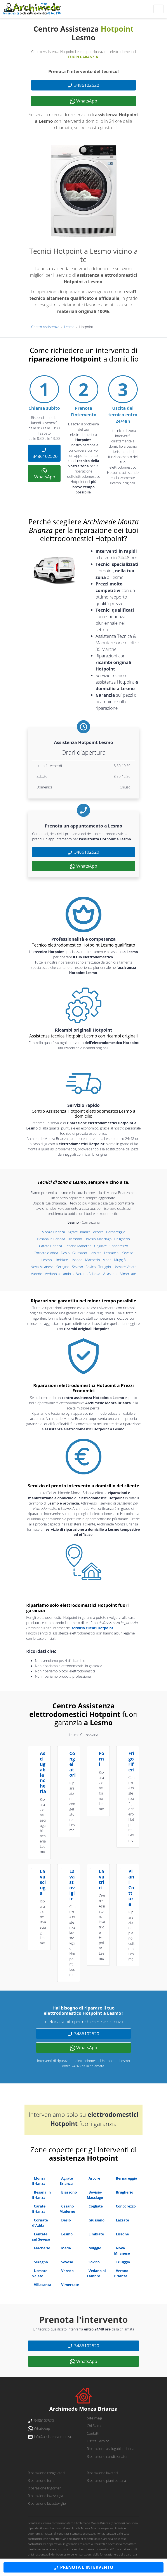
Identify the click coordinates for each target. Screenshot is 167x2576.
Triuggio (104, 1266)
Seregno (62, 1266)
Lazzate (95, 1252)
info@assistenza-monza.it (51, 2436)
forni (101, 1758)
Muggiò (120, 1259)
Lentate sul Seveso (118, 1252)
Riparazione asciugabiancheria (110, 2448)
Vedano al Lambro (59, 1273)
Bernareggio (115, 1232)
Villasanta (110, 1273)
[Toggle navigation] (158, 9)
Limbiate (61, 1259)
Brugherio (122, 1239)
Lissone (76, 1259)
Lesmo (69, 326)
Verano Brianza (88, 1273)
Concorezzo (119, 1246)
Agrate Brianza (79, 1232)
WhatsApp (83, 101)
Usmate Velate (125, 1266)
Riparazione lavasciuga (45, 2495)
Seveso (77, 1266)
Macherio (92, 1259)
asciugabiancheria (43, 1772)
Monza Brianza (53, 1232)
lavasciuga (43, 1882)
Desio (65, 1252)
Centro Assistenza (45, 326)
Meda (107, 1259)
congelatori (72, 1764)
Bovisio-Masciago (98, 1239)
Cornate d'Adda (46, 1252)
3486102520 (83, 85)
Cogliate (100, 1246)
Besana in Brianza (51, 1239)
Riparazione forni (41, 2480)
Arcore (98, 1232)
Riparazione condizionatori (108, 2456)
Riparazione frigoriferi (44, 2488)
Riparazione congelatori (46, 2472)
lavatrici (101, 1879)
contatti (93, 2433)
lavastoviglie (72, 1885)
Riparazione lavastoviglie (47, 2503)
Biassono (75, 1239)
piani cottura (131, 1887)
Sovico (91, 1266)
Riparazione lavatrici (102, 2472)
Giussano (79, 1252)
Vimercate (128, 1273)
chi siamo (94, 2425)
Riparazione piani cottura (106, 2480)
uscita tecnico (98, 2441)
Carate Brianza (50, 1246)
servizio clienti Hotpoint (92, 1628)
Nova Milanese (42, 1266)
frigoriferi (131, 1761)
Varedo (36, 1273)
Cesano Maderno (78, 1246)
